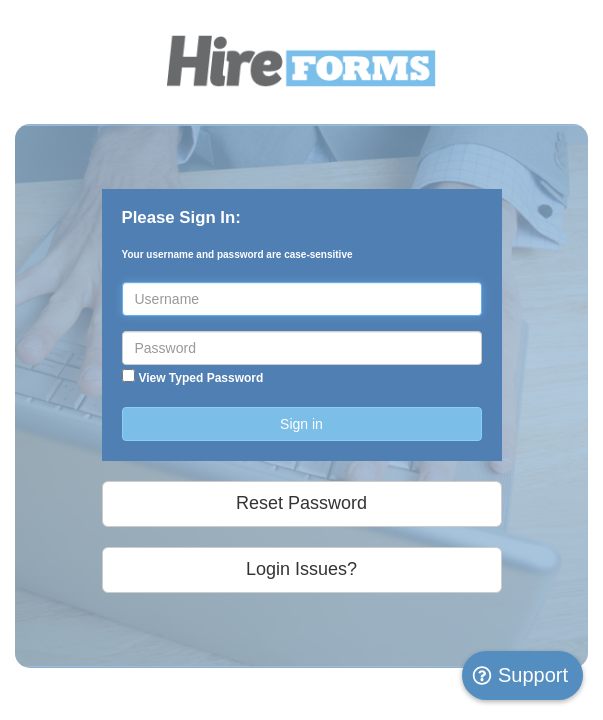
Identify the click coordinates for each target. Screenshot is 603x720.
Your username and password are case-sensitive (237, 254)
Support (520, 675)
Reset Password (301, 503)
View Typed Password (200, 378)
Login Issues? (301, 569)
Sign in (301, 424)
